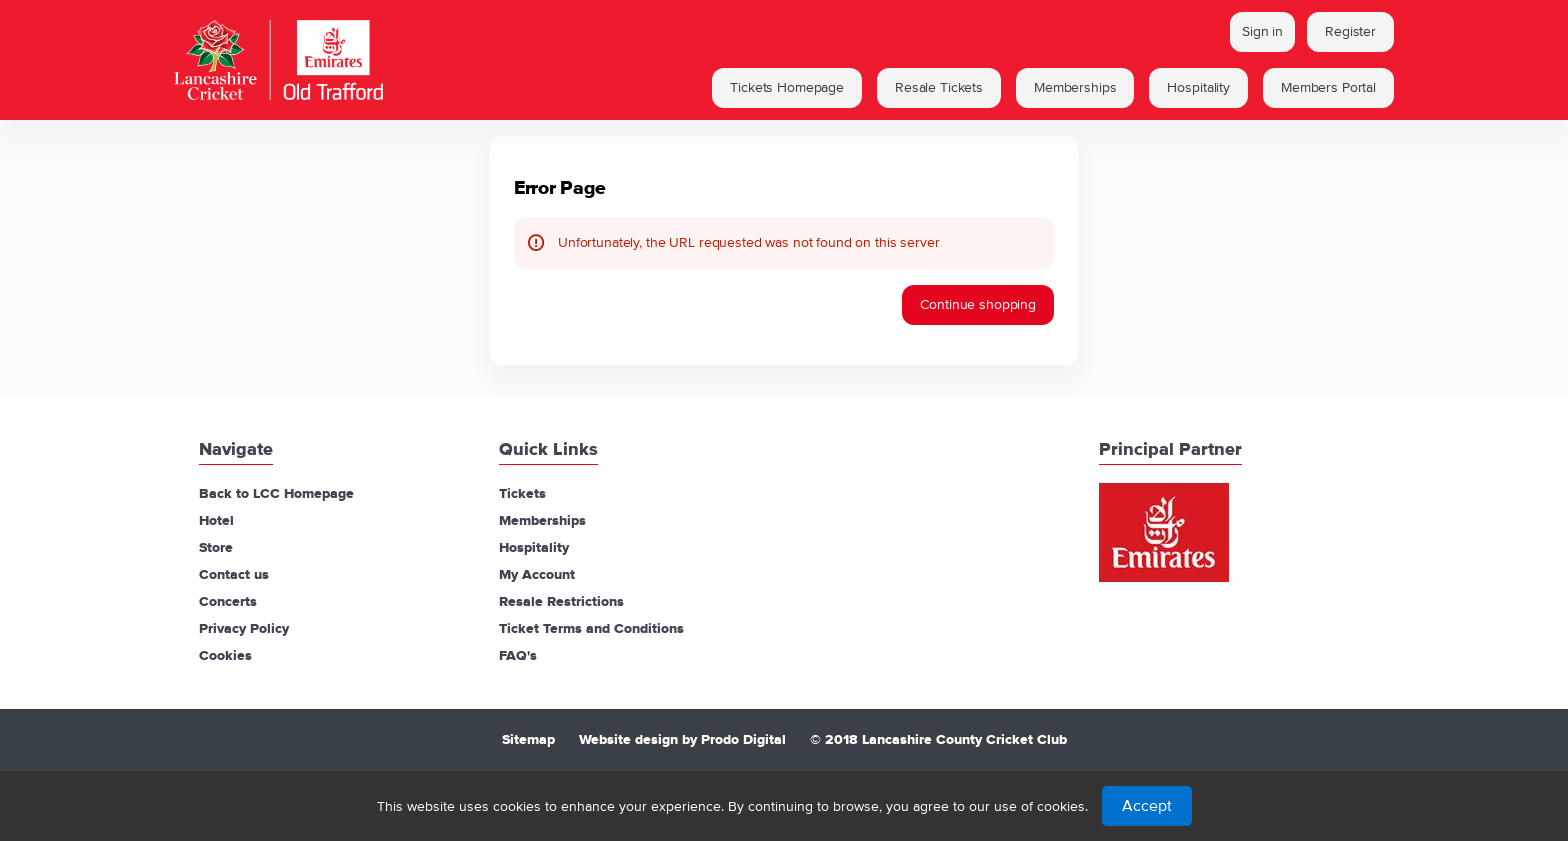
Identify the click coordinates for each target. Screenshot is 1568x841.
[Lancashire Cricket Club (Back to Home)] (374, 60)
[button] (787, 88)
